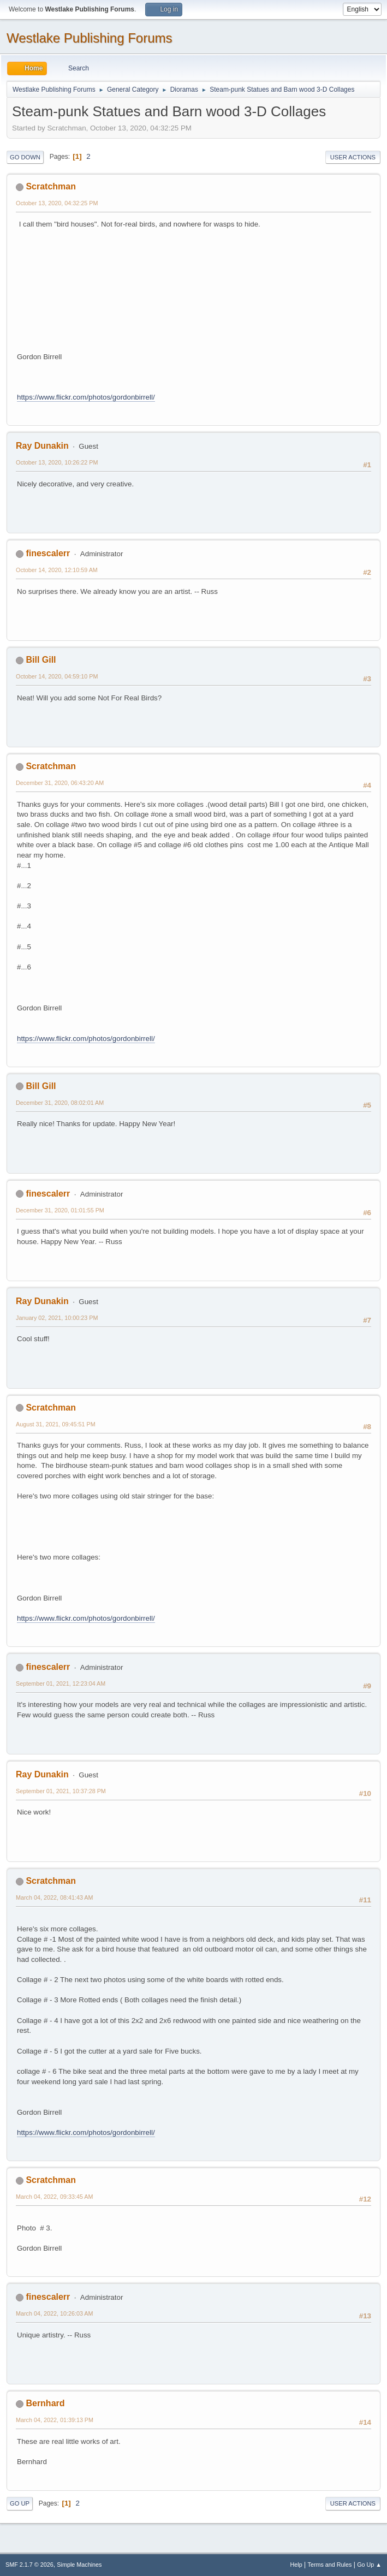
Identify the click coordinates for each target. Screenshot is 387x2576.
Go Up (19, 2503)
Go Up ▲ (369, 2564)
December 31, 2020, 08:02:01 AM (60, 1102)
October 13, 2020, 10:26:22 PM (57, 462)
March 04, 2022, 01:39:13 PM (54, 2420)
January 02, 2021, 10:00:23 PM (57, 1317)
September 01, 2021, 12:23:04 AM (60, 1683)
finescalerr (48, 553)
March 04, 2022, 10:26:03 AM (54, 2313)
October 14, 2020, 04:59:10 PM (57, 676)
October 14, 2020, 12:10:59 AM (57, 570)
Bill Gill (41, 659)
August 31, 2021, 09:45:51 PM (56, 1424)
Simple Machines (79, 2564)
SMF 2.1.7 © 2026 (29, 2564)
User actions (353, 157)
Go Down (25, 157)
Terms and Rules (330, 2564)
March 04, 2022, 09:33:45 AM (54, 2196)
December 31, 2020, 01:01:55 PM (60, 1210)
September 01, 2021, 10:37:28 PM (61, 1791)
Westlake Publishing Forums (89, 38)
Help (296, 2564)
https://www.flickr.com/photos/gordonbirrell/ (86, 397)
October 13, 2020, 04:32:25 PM (57, 203)
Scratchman (51, 186)
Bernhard (45, 2403)
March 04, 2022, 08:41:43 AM (54, 1897)
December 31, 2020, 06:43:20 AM (60, 783)
